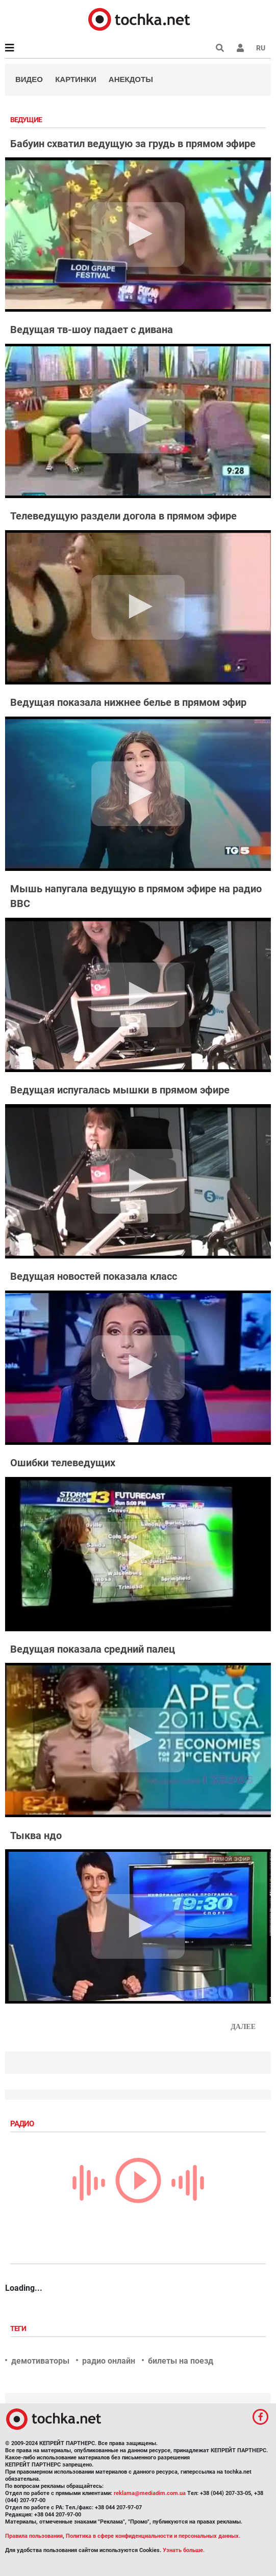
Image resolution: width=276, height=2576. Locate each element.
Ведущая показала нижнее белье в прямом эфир (128, 702)
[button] (240, 48)
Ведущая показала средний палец (92, 1649)
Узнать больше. (184, 2550)
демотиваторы (40, 2361)
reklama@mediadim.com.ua (150, 2493)
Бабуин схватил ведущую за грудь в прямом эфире (133, 144)
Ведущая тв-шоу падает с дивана (91, 329)
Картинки (75, 79)
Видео (29, 79)
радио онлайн (108, 2361)
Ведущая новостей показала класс (93, 1276)
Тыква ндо (36, 1835)
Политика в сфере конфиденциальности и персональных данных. (153, 2536)
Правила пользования (34, 2536)
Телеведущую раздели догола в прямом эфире (123, 516)
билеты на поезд (180, 2361)
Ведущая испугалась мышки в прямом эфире (120, 1090)
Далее (243, 2027)
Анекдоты (131, 79)
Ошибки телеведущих (62, 1463)
